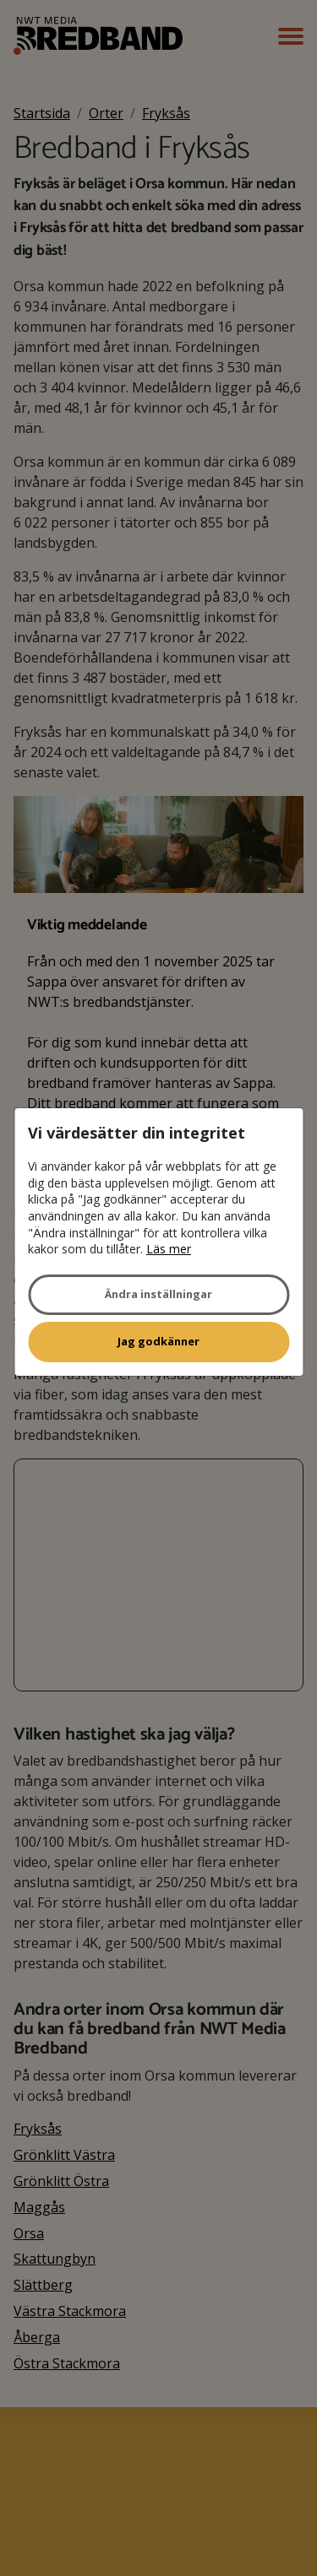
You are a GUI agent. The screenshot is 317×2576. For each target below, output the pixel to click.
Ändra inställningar (158, 1294)
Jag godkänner (158, 1341)
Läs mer (168, 1249)
